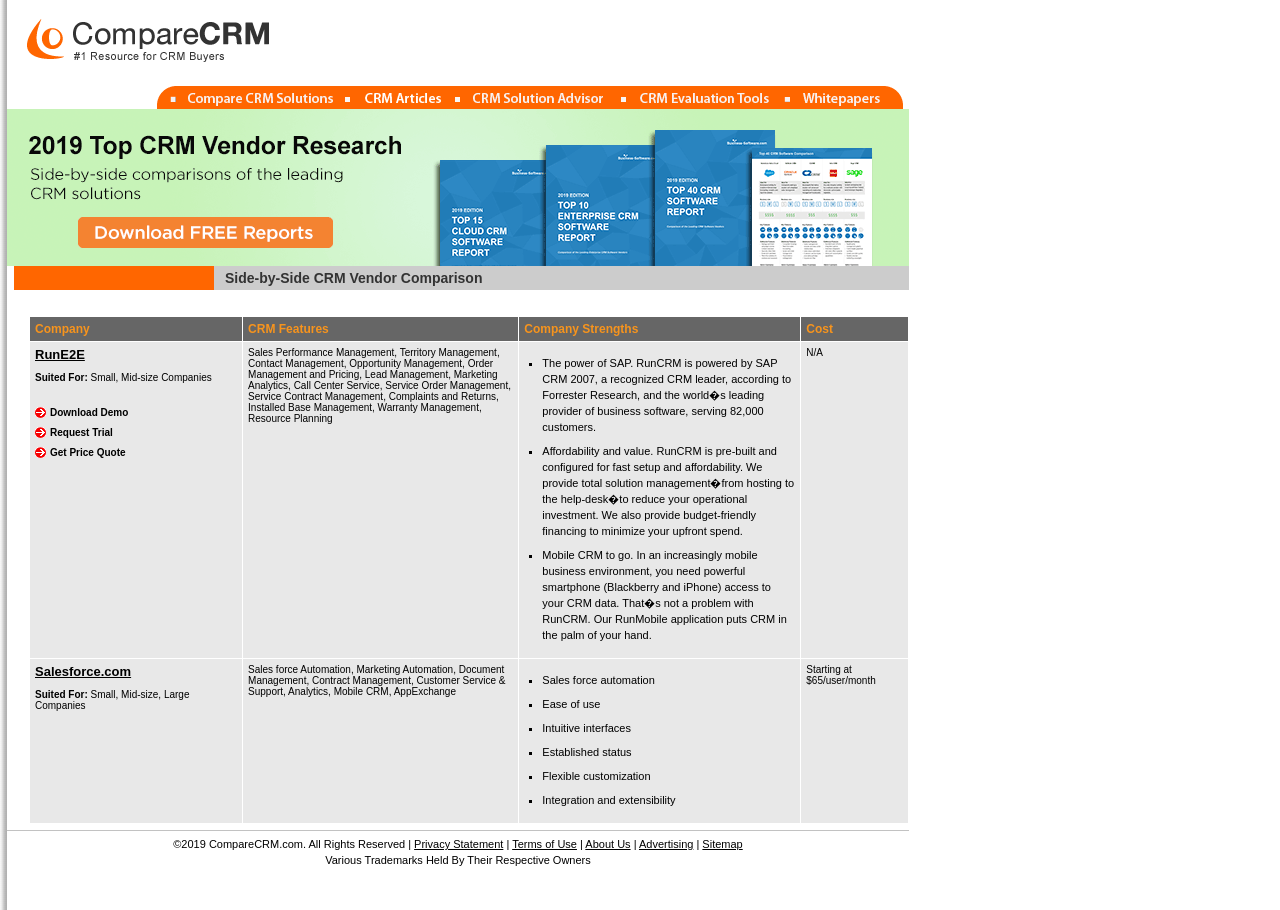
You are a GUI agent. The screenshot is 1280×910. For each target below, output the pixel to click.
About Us (607, 844)
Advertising (666, 844)
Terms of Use (544, 844)
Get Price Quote (88, 452)
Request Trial (81, 432)
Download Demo (89, 412)
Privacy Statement (458, 844)
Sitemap (722, 844)
